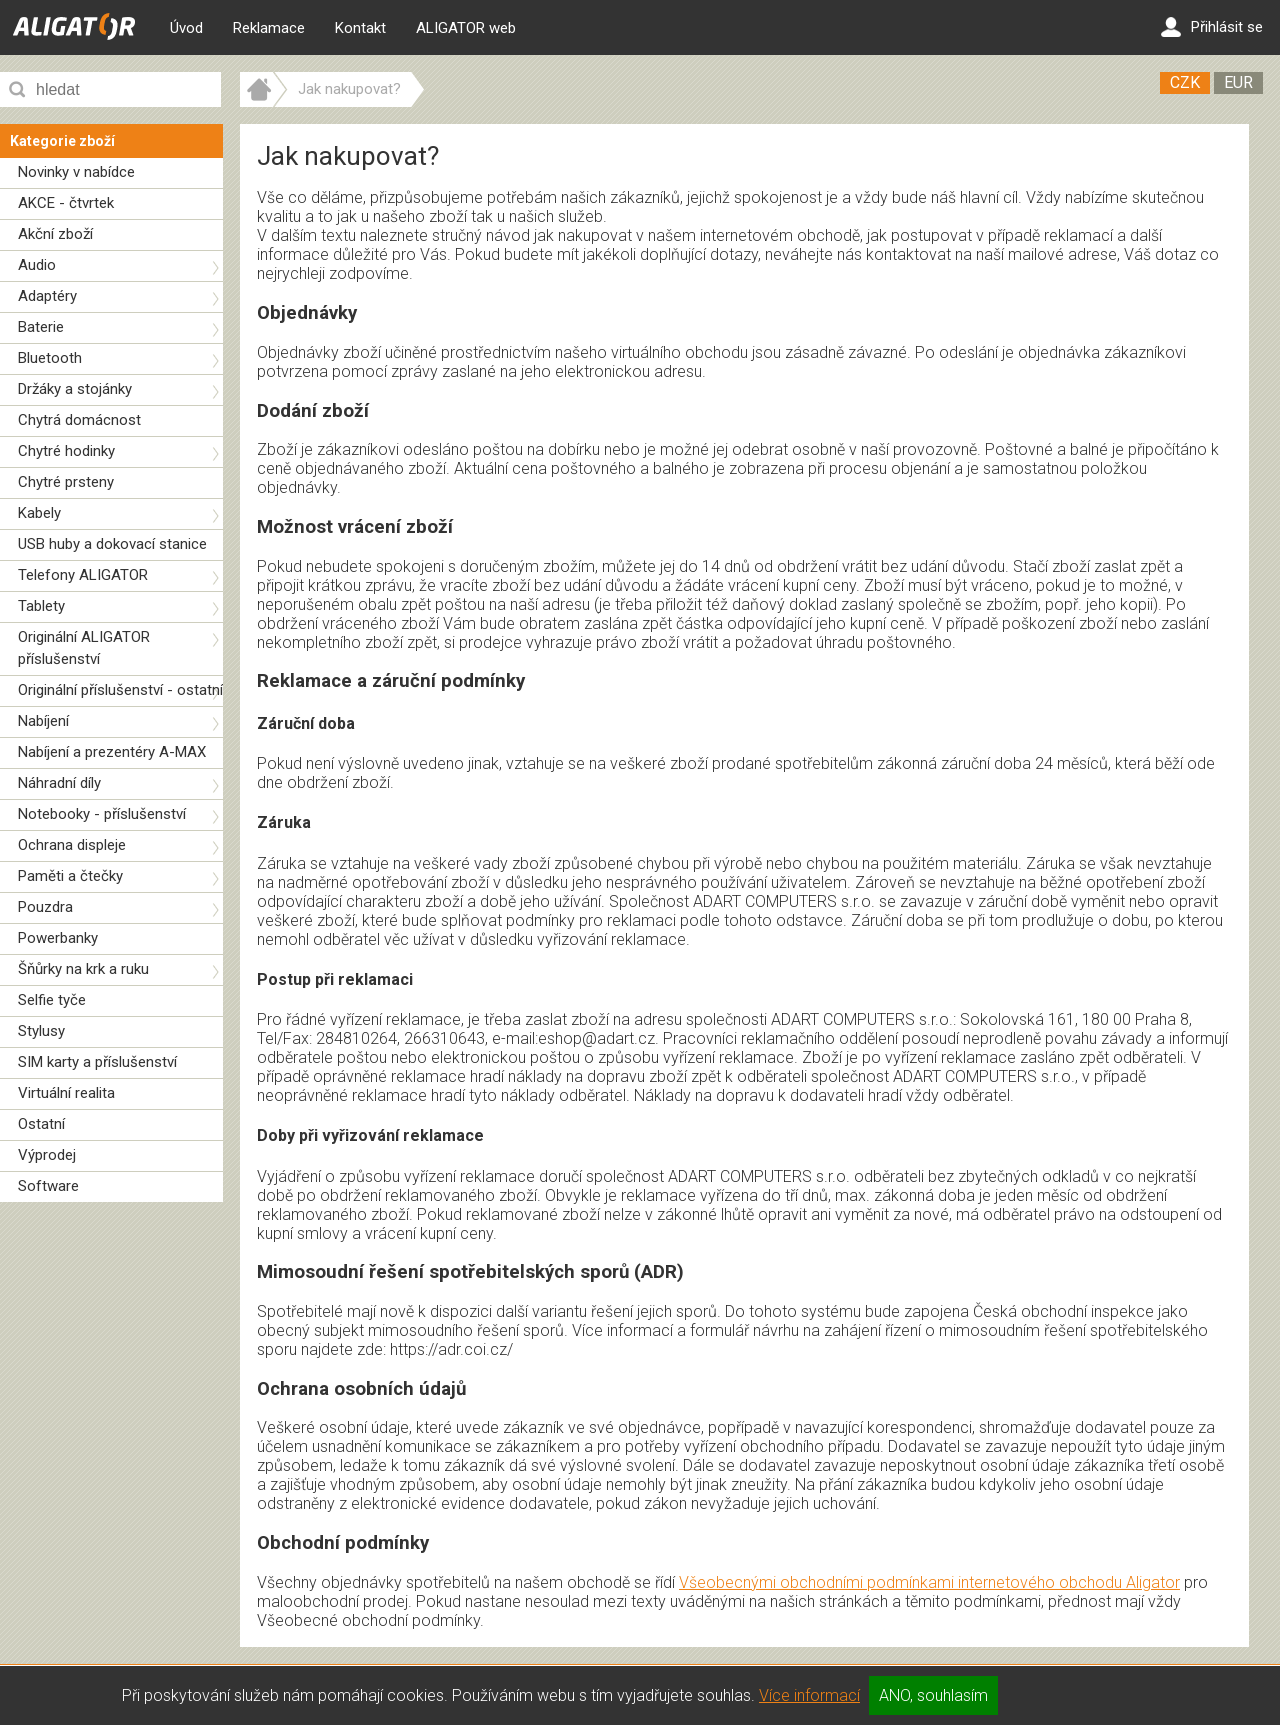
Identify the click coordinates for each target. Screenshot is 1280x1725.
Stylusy (41, 1031)
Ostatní (41, 1124)
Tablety (41, 606)
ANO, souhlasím (933, 1695)
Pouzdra (45, 907)
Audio (37, 265)
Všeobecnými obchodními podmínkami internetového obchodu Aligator (929, 1582)
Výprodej (47, 1155)
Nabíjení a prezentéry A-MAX (112, 752)
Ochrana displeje (72, 845)
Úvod (186, 28)
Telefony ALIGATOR (83, 575)
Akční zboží (55, 234)
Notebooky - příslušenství (102, 814)
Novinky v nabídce (76, 172)
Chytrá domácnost (79, 420)
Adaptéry (47, 296)
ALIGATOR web (466, 28)
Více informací (809, 1695)
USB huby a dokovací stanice (112, 544)
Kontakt (360, 28)
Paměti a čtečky (70, 876)
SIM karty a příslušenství (97, 1062)
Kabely (39, 513)
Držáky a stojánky (75, 389)
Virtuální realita (66, 1093)
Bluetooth (50, 358)
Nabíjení (43, 721)
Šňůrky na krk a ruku (83, 969)
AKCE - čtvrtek (66, 203)
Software (48, 1186)
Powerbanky (58, 938)
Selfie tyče (52, 1000)
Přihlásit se (1212, 27)
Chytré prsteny (66, 482)
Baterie (41, 327)
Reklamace (269, 28)
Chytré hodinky (66, 451)
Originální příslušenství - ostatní (120, 690)
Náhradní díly (59, 783)
